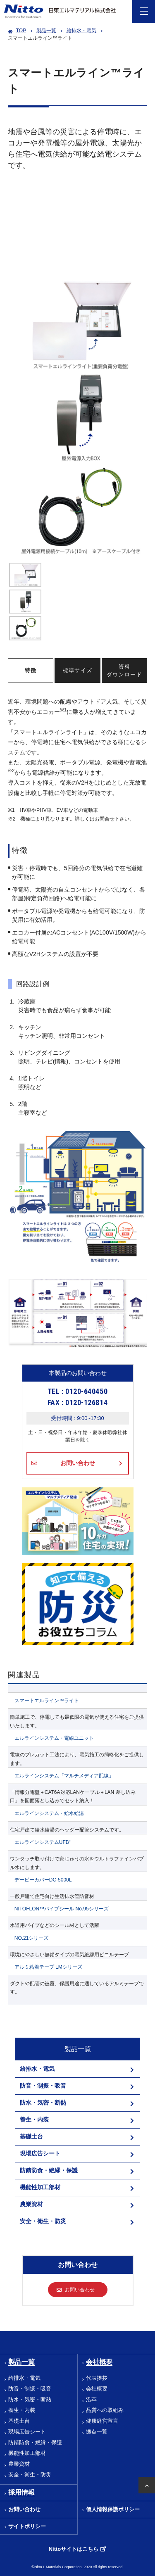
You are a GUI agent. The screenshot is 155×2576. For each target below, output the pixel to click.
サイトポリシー (27, 2526)
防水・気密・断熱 (29, 2399)
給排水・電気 (81, 30)
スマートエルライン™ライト (46, 1700)
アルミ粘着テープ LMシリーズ (48, 1967)
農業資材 (19, 2464)
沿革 (91, 2399)
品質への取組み (105, 2410)
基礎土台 (19, 2421)
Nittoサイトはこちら (74, 2549)
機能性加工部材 (27, 2453)
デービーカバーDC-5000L (43, 1880)
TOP (21, 30)
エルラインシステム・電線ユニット (54, 1738)
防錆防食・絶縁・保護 (35, 2442)
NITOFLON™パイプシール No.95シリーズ (61, 1909)
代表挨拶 (96, 2378)
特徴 (31, 670)
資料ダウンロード (124, 671)
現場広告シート (27, 2432)
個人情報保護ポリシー (113, 2509)
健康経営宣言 (102, 2421)
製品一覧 (46, 30)
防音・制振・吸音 (29, 2389)
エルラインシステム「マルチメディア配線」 (64, 1776)
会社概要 (96, 2389)
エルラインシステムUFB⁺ (42, 1842)
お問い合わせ (77, 1463)
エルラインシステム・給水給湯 (49, 1813)
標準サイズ (78, 670)
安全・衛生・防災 (29, 2474)
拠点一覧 (96, 2432)
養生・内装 (21, 2410)
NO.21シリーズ (31, 1938)
